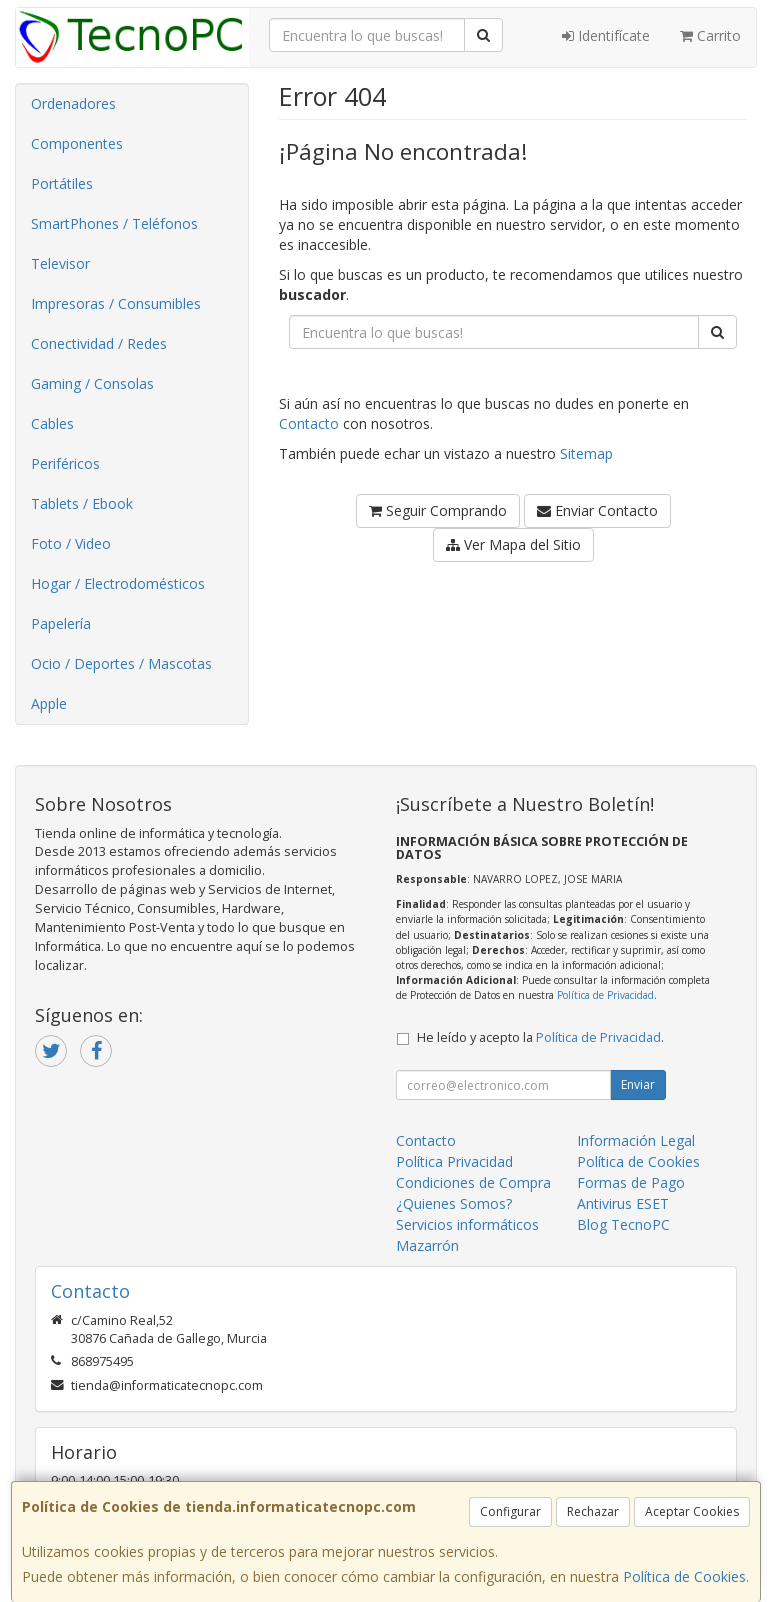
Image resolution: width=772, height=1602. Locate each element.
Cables (52, 423)
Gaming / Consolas (92, 383)
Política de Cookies (684, 1576)
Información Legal (636, 1140)
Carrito (710, 35)
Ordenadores (73, 103)
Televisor (60, 263)
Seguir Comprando (438, 510)
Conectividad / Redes (99, 343)
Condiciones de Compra (473, 1182)
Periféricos (65, 463)
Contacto (309, 423)
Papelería (61, 623)
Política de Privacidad (605, 995)
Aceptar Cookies (692, 1511)
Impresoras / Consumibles (116, 303)
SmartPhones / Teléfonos (114, 223)
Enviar (638, 1084)
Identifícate (606, 35)
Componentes (77, 143)
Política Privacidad (454, 1161)
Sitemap (586, 453)
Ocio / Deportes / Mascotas (121, 663)
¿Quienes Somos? (454, 1203)
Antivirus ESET (623, 1203)
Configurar (510, 1511)
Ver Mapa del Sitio (513, 544)
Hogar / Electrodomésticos (118, 583)
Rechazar (593, 1511)
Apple (49, 703)
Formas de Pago (631, 1182)
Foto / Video (71, 543)
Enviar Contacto (597, 510)
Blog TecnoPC (623, 1224)
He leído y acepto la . (540, 1037)
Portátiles (62, 183)
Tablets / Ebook (82, 503)
